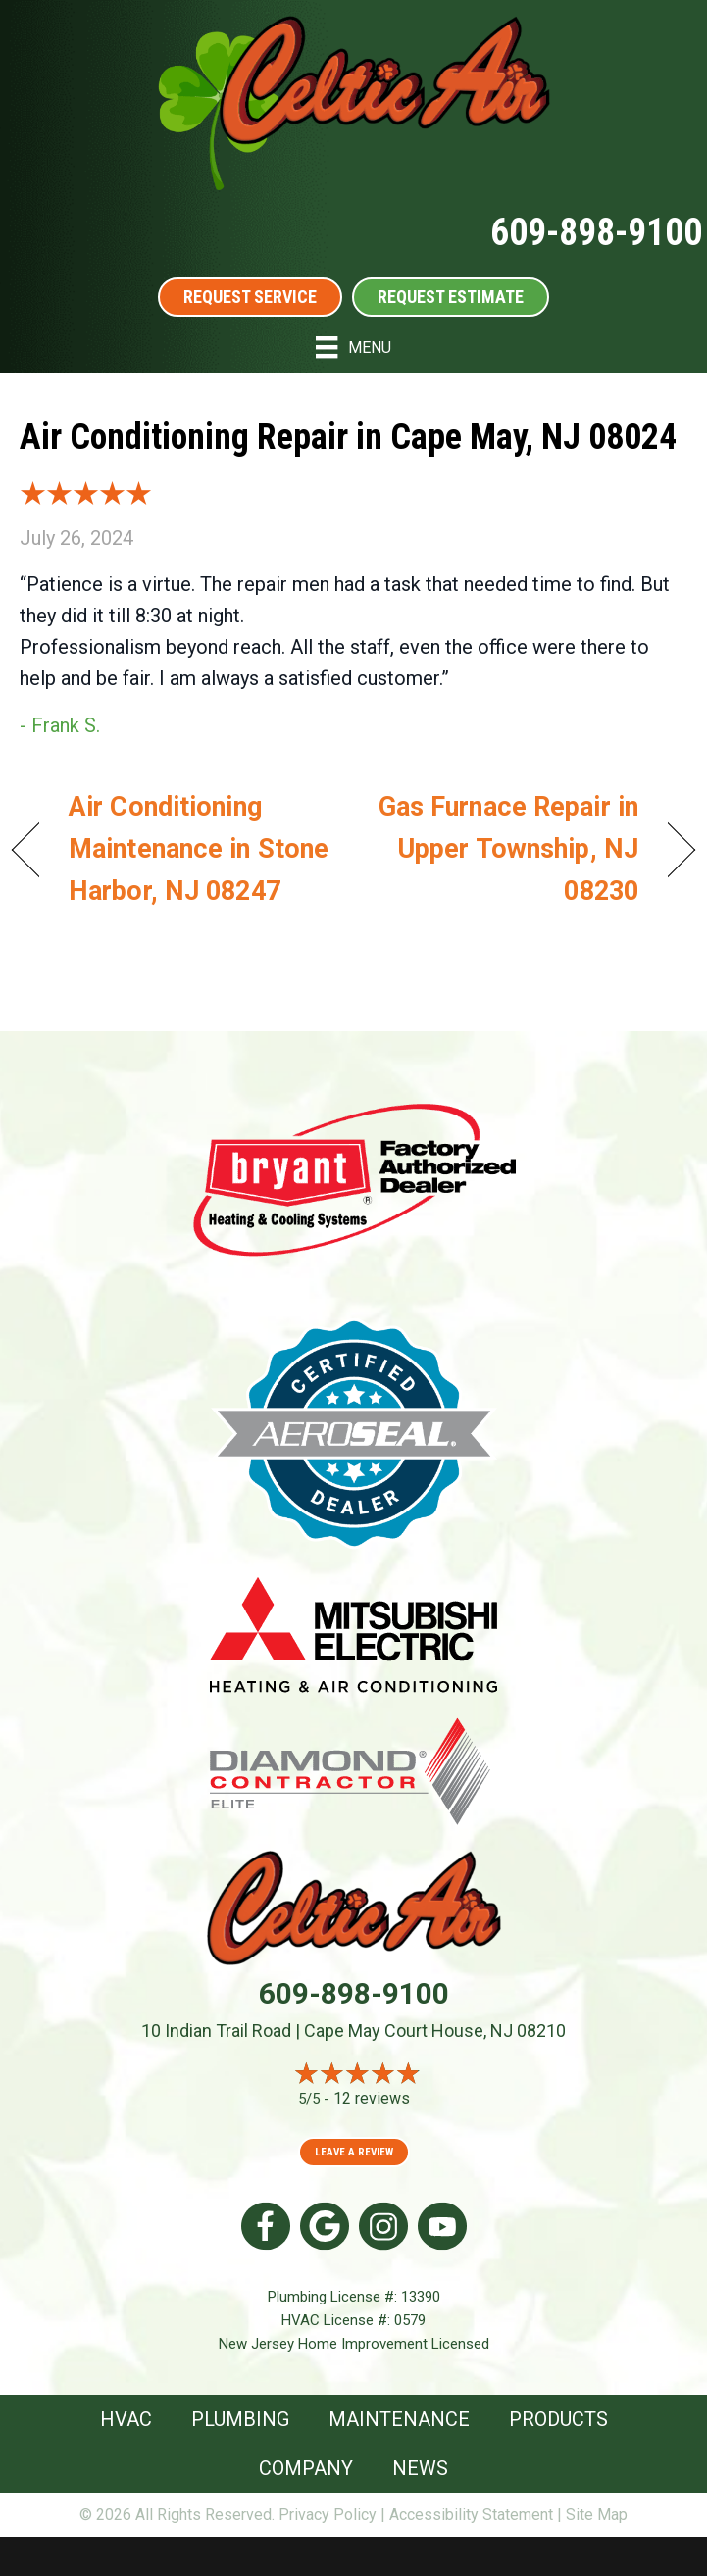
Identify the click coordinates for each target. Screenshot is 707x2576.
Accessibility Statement (471, 2514)
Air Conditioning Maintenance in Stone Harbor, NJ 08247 (198, 849)
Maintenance (399, 2419)
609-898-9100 (596, 232)
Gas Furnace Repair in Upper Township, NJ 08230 (506, 849)
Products (558, 2419)
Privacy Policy (327, 2514)
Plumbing (240, 2419)
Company (306, 2468)
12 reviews (371, 2098)
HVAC (126, 2419)
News (420, 2468)
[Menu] (353, 347)
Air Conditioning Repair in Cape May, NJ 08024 (348, 437)
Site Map (597, 2514)
